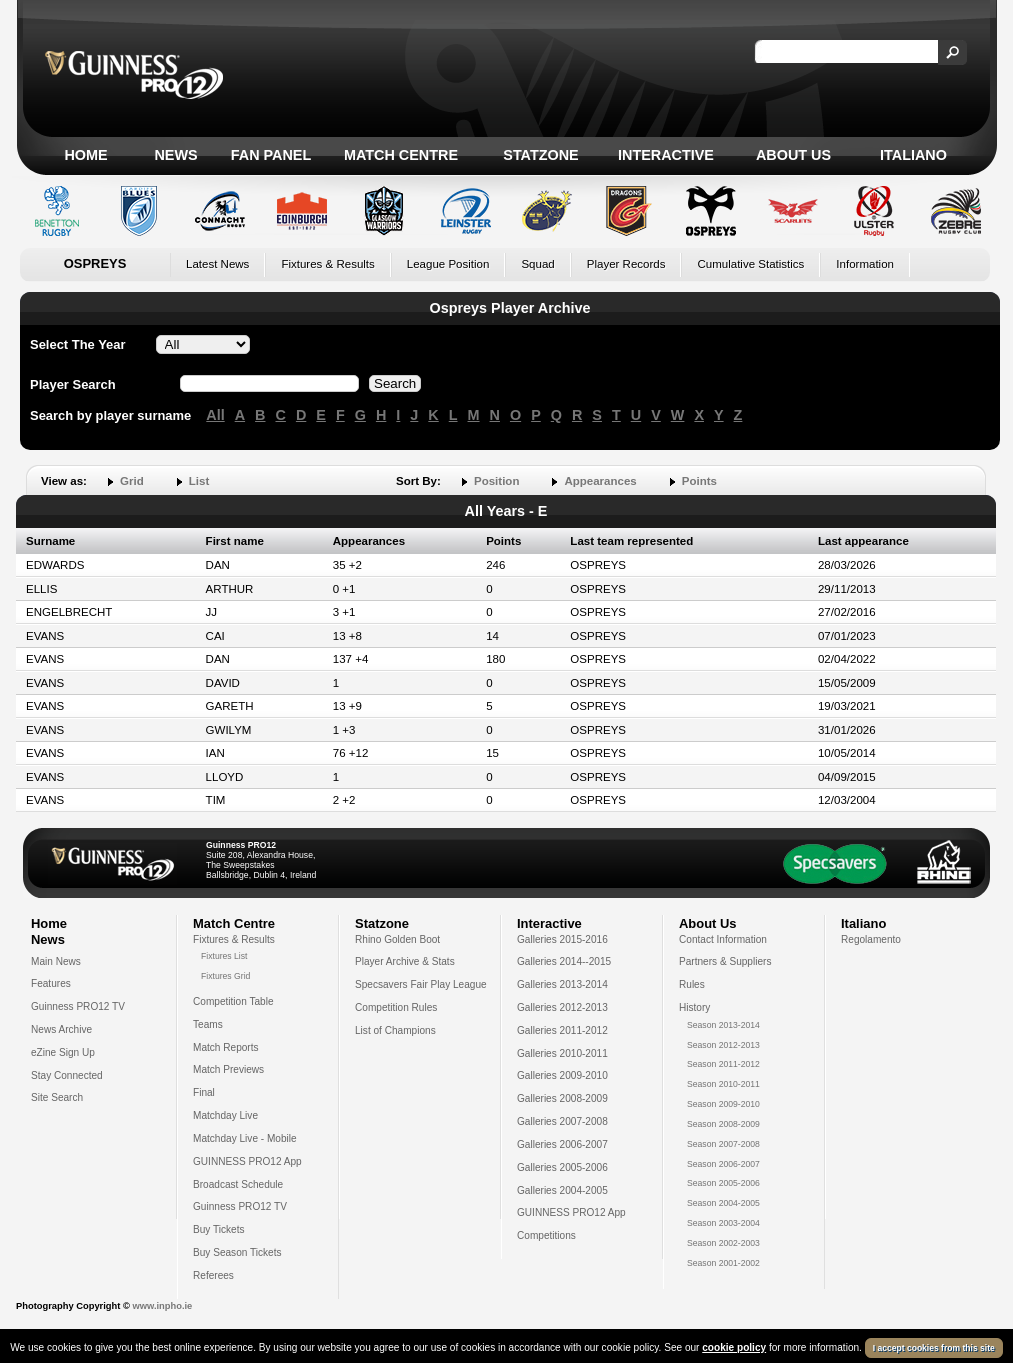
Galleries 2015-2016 (562, 939)
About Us (793, 155)
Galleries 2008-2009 (562, 1098)
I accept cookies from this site (934, 1348)
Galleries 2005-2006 (562, 1167)
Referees (213, 1275)
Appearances (600, 481)
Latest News (217, 264)
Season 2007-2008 (723, 1144)
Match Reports (226, 1047)
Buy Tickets (219, 1229)
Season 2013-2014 (723, 1025)
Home (85, 155)
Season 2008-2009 (723, 1124)
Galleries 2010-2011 (562, 1053)
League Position (448, 264)
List (199, 481)
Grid (132, 481)
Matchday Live (225, 1115)
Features (51, 983)
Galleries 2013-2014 (562, 984)
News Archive (61, 1029)
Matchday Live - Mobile (245, 1138)
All (215, 415)
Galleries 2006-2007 (562, 1144)
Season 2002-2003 (723, 1243)
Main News (56, 961)
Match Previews (228, 1069)
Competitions (546, 1235)
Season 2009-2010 (723, 1104)
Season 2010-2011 (723, 1084)
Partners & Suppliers (725, 961)
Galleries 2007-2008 (562, 1121)
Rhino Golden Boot (397, 939)
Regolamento (871, 939)
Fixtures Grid (225, 976)
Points (699, 481)
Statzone (540, 155)
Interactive (666, 155)
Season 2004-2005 (723, 1203)
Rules (692, 984)
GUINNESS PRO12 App (247, 1161)
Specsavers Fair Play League (421, 984)
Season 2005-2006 (723, 1183)
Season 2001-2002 (723, 1263)
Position (496, 481)
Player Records (626, 264)
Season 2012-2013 (723, 1045)
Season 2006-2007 (723, 1164)
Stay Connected (67, 1075)
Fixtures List (224, 956)
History (694, 1007)
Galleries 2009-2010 (562, 1075)
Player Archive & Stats (405, 961)
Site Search (57, 1097)
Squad (537, 264)
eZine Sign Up (63, 1052)
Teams (208, 1024)
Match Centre (401, 155)
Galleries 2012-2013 (562, 1007)
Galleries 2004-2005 (562, 1190)
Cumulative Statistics (750, 264)
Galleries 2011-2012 (562, 1030)
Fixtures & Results (327, 264)
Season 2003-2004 (723, 1223)
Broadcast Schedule (238, 1184)
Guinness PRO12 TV (78, 1006)
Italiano (913, 155)
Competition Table (233, 1001)
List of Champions (395, 1030)
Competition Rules (396, 1007)
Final (204, 1092)
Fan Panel (271, 155)
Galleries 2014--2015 (564, 961)
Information (865, 264)
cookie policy (734, 1347)
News (175, 155)
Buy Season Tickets (237, 1252)
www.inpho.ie (162, 1306)
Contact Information (723, 939)
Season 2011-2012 (723, 1064)
